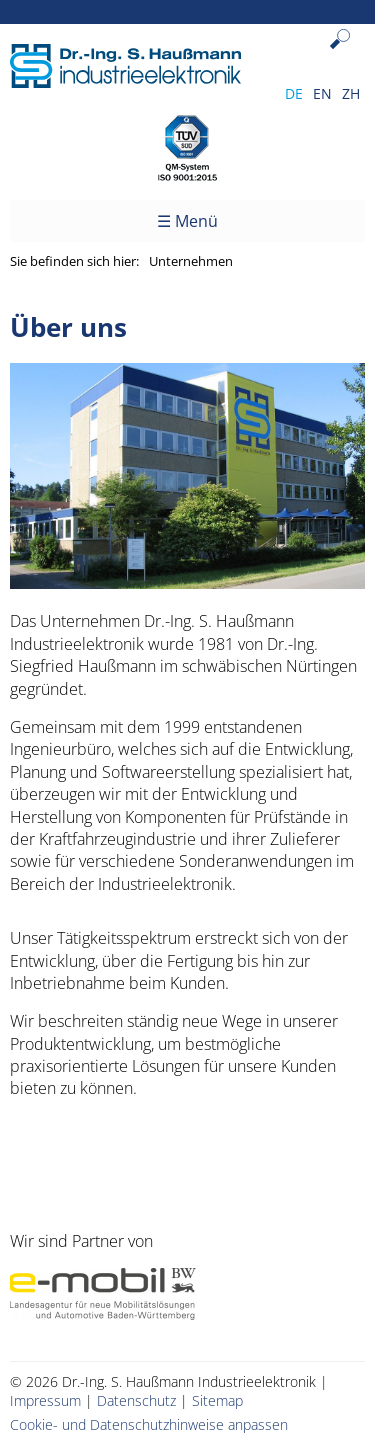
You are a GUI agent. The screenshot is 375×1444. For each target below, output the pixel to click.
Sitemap (217, 1400)
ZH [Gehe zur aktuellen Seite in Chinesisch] (351, 93)
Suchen (344, 54)
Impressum (45, 1400)
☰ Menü (187, 221)
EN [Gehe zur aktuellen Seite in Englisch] (322, 93)
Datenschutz (136, 1400)
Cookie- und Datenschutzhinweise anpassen (149, 1424)
